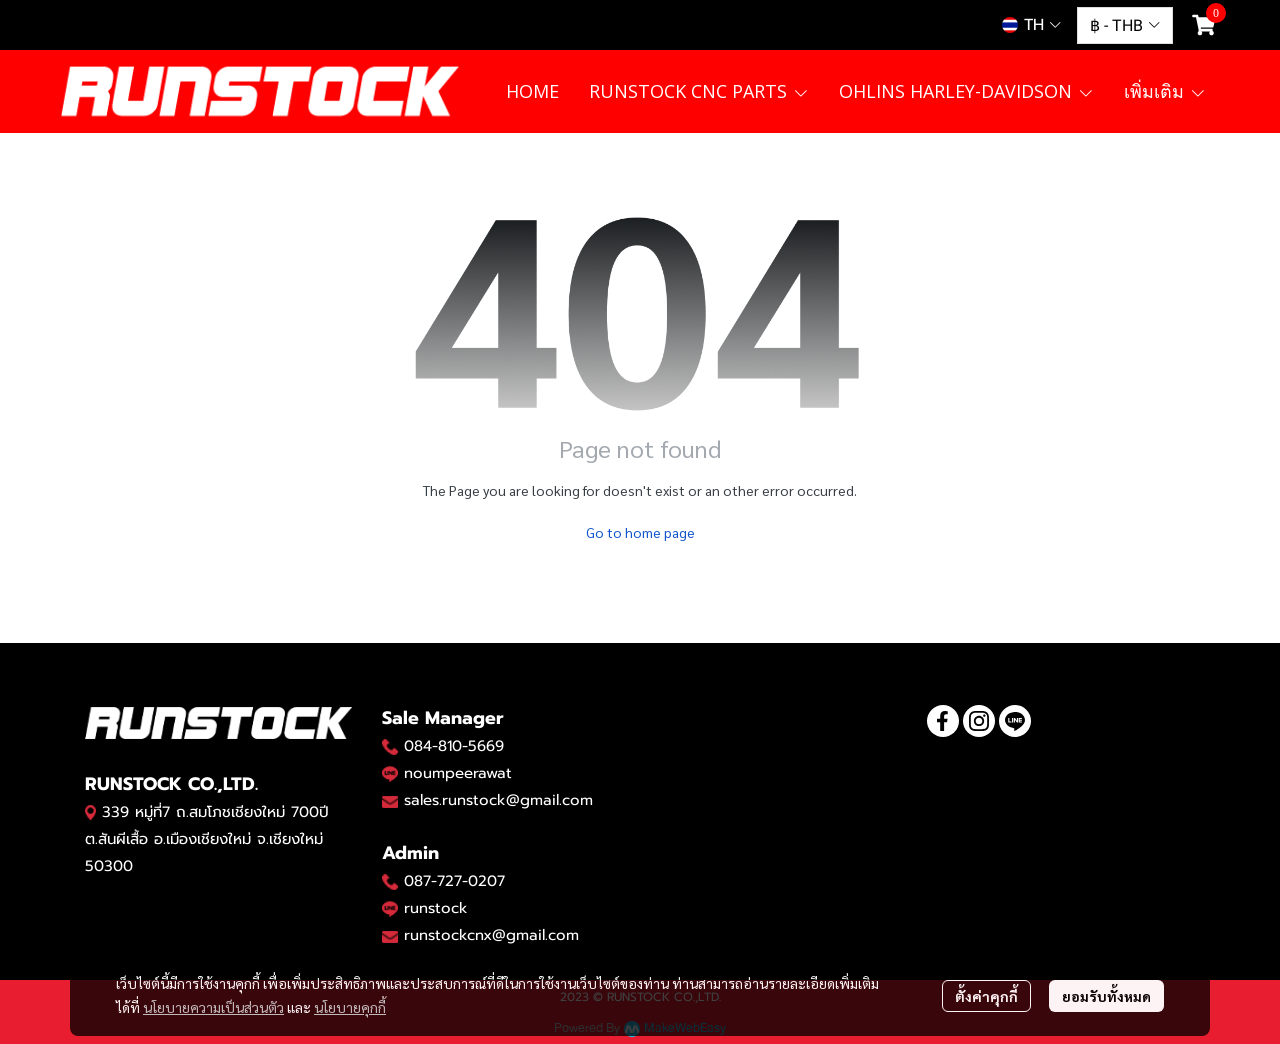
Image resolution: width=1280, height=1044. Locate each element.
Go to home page (640, 532)
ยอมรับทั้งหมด (1106, 996)
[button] (1031, 25)
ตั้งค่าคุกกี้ (986, 996)
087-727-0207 (454, 881)
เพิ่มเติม (1165, 91)
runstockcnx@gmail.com (491, 935)
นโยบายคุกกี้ (350, 1007)
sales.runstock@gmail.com (498, 800)
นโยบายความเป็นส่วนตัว (213, 1007)
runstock (436, 908)
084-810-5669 (454, 746)
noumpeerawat (458, 773)
